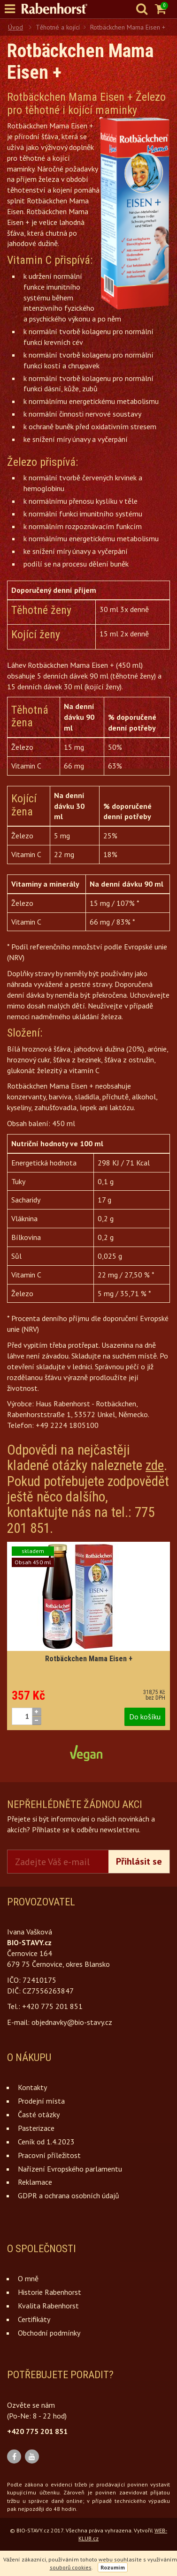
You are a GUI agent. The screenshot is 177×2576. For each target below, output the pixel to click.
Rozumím (112, 2567)
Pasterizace (36, 2128)
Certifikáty (34, 2319)
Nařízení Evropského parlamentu (70, 2168)
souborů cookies (71, 2567)
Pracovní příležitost (49, 2155)
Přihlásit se (139, 1861)
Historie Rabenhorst (49, 2292)
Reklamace (35, 2182)
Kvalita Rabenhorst (48, 2305)
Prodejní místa (41, 2101)
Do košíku (145, 1716)
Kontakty (32, 2087)
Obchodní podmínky (49, 2332)
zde (155, 1465)
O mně (28, 2278)
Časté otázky (39, 2114)
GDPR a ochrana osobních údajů (68, 2195)
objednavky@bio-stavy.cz (71, 2022)
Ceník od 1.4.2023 (46, 2141)
